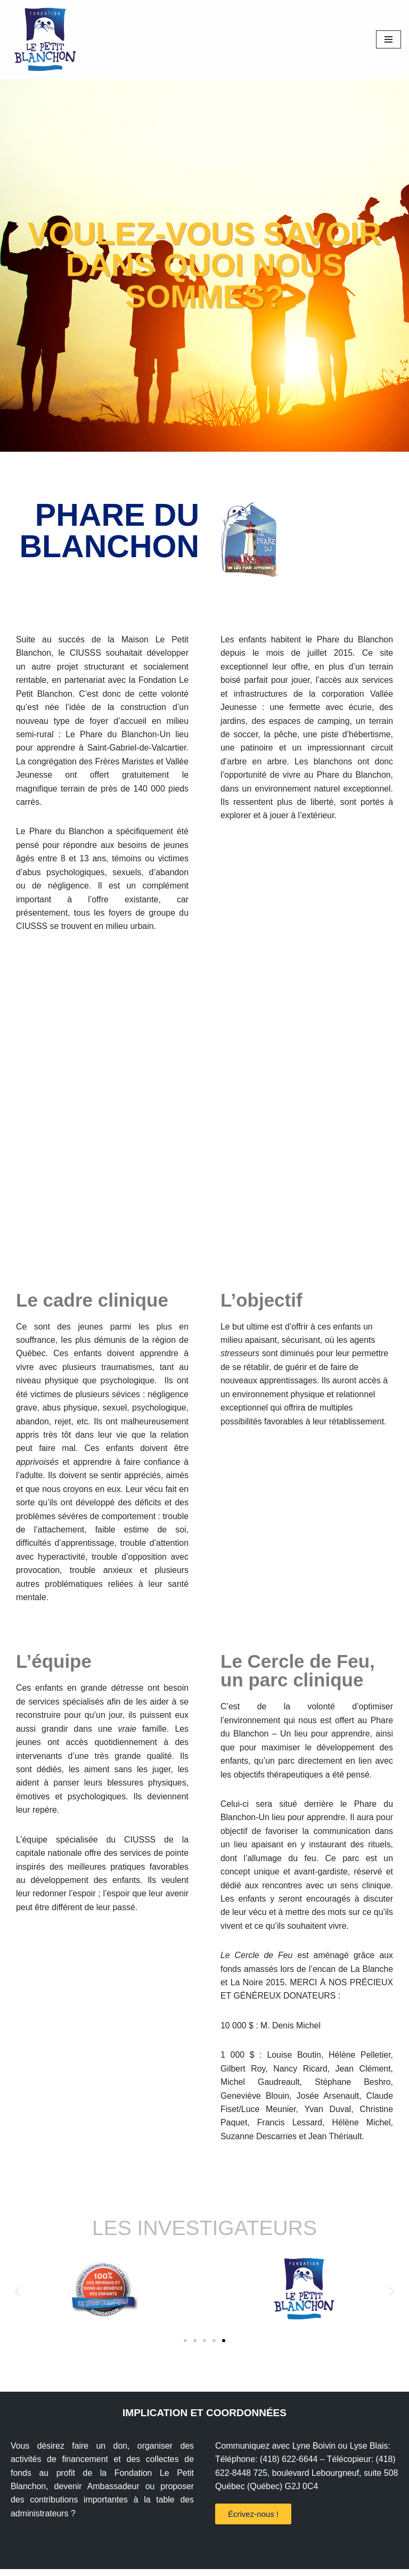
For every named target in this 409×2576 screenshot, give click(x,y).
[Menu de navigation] (388, 39)
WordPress (276, 2564)
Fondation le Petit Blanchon (162, 2564)
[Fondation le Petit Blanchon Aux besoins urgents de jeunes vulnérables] (42, 39)
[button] (17, 2297)
